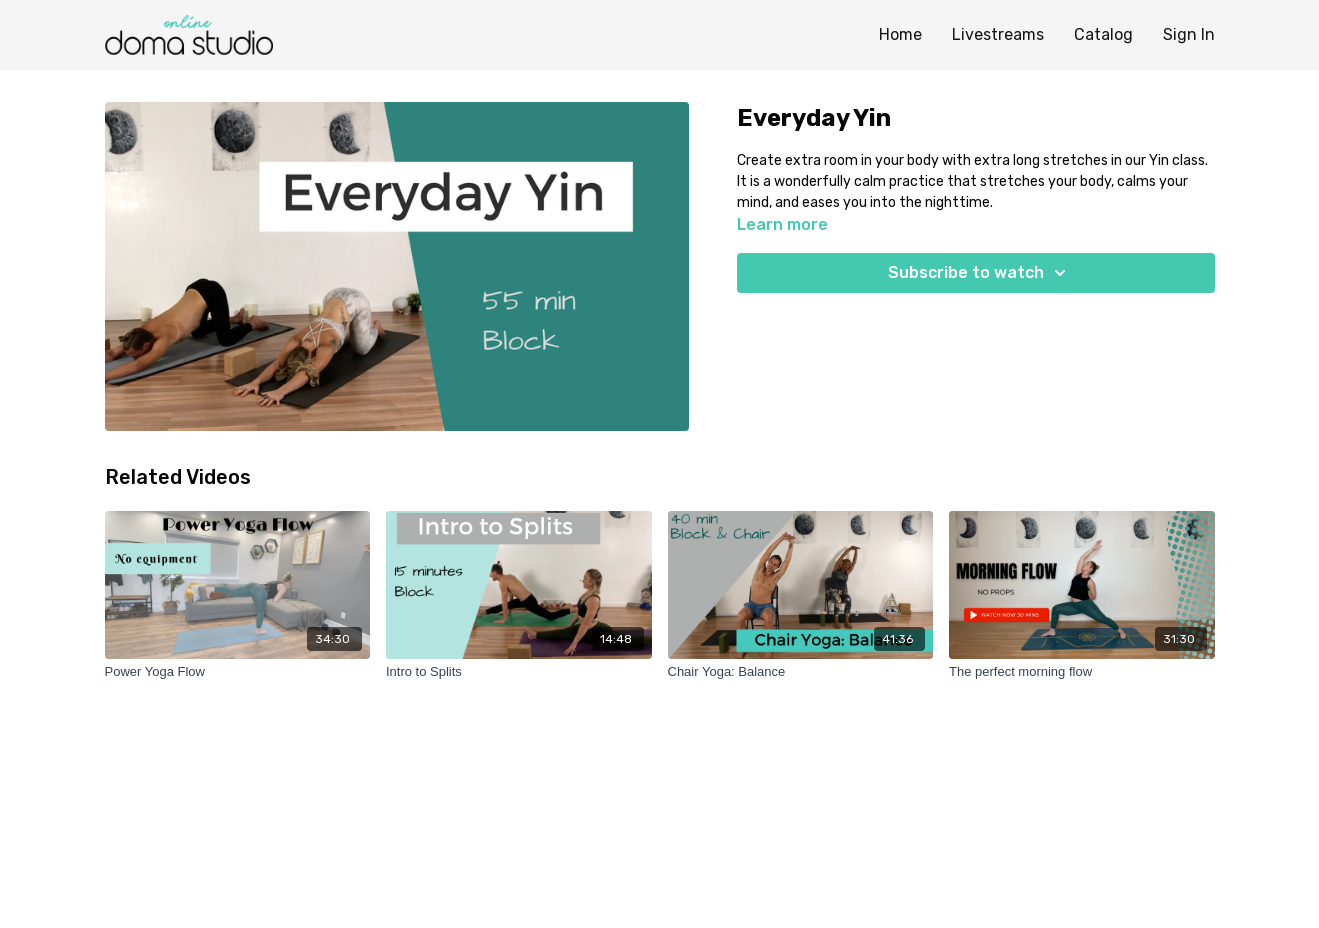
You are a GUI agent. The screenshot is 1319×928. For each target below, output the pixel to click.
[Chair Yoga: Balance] (801, 672)
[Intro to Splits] (519, 672)
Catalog (1103, 34)
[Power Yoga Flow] (238, 672)
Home (900, 34)
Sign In (1189, 34)
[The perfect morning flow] (1082, 672)
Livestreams (998, 34)
